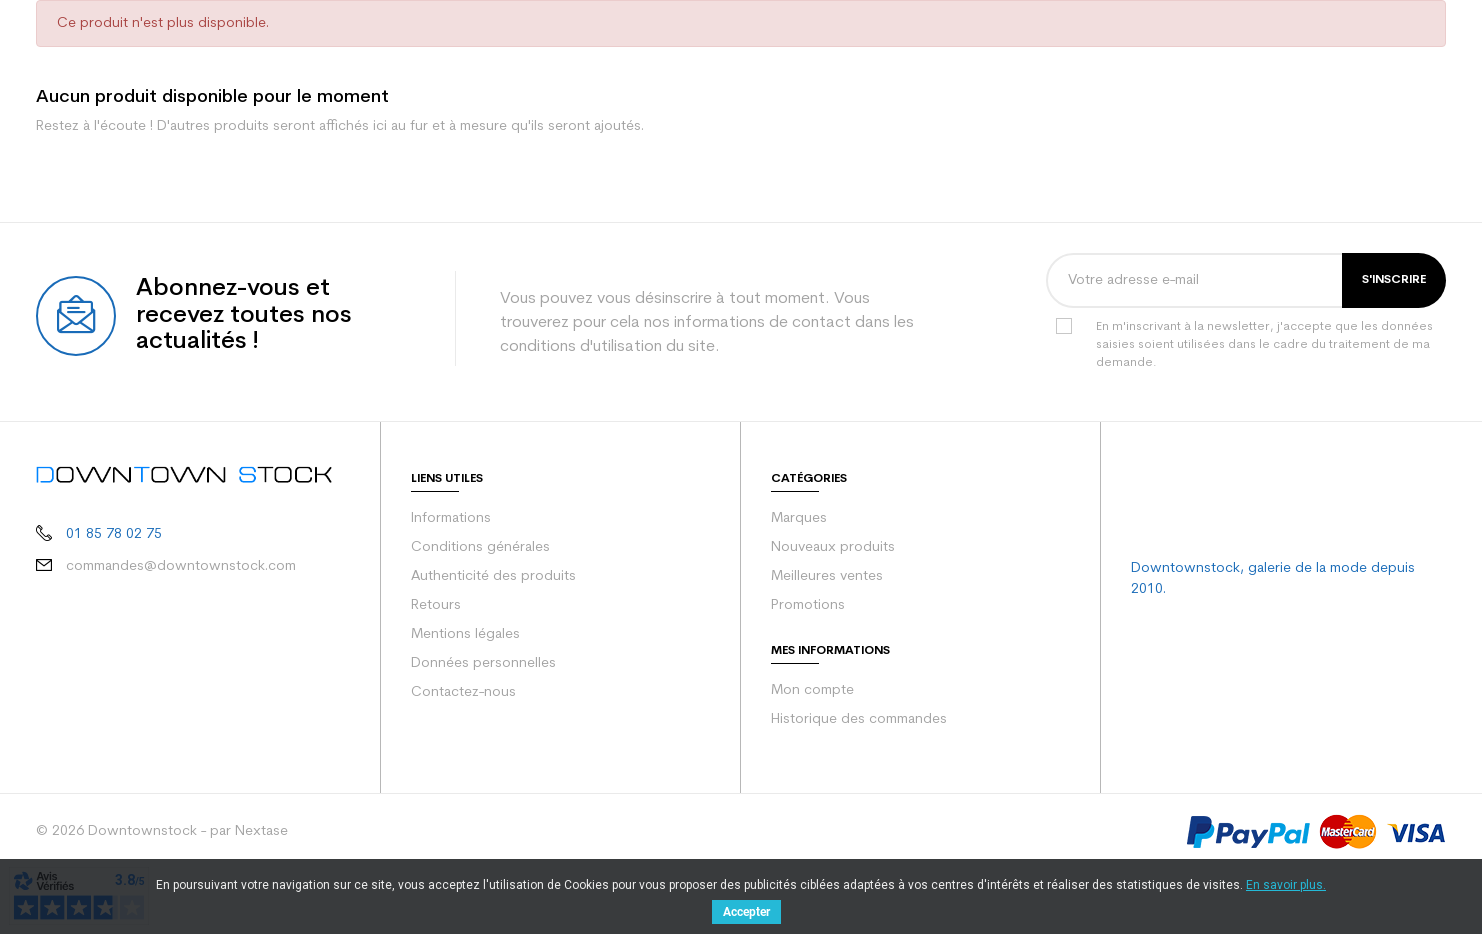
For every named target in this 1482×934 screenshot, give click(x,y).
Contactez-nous (463, 692)
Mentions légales (465, 634)
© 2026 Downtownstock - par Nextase (162, 831)
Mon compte (812, 690)
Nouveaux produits (833, 547)
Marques (799, 518)
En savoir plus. (1286, 885)
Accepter (746, 912)
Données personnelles (483, 663)
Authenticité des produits (493, 576)
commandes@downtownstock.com (181, 566)
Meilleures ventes (827, 576)
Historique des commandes (859, 719)
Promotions (808, 605)
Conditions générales (480, 547)
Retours (436, 605)
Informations (451, 518)
